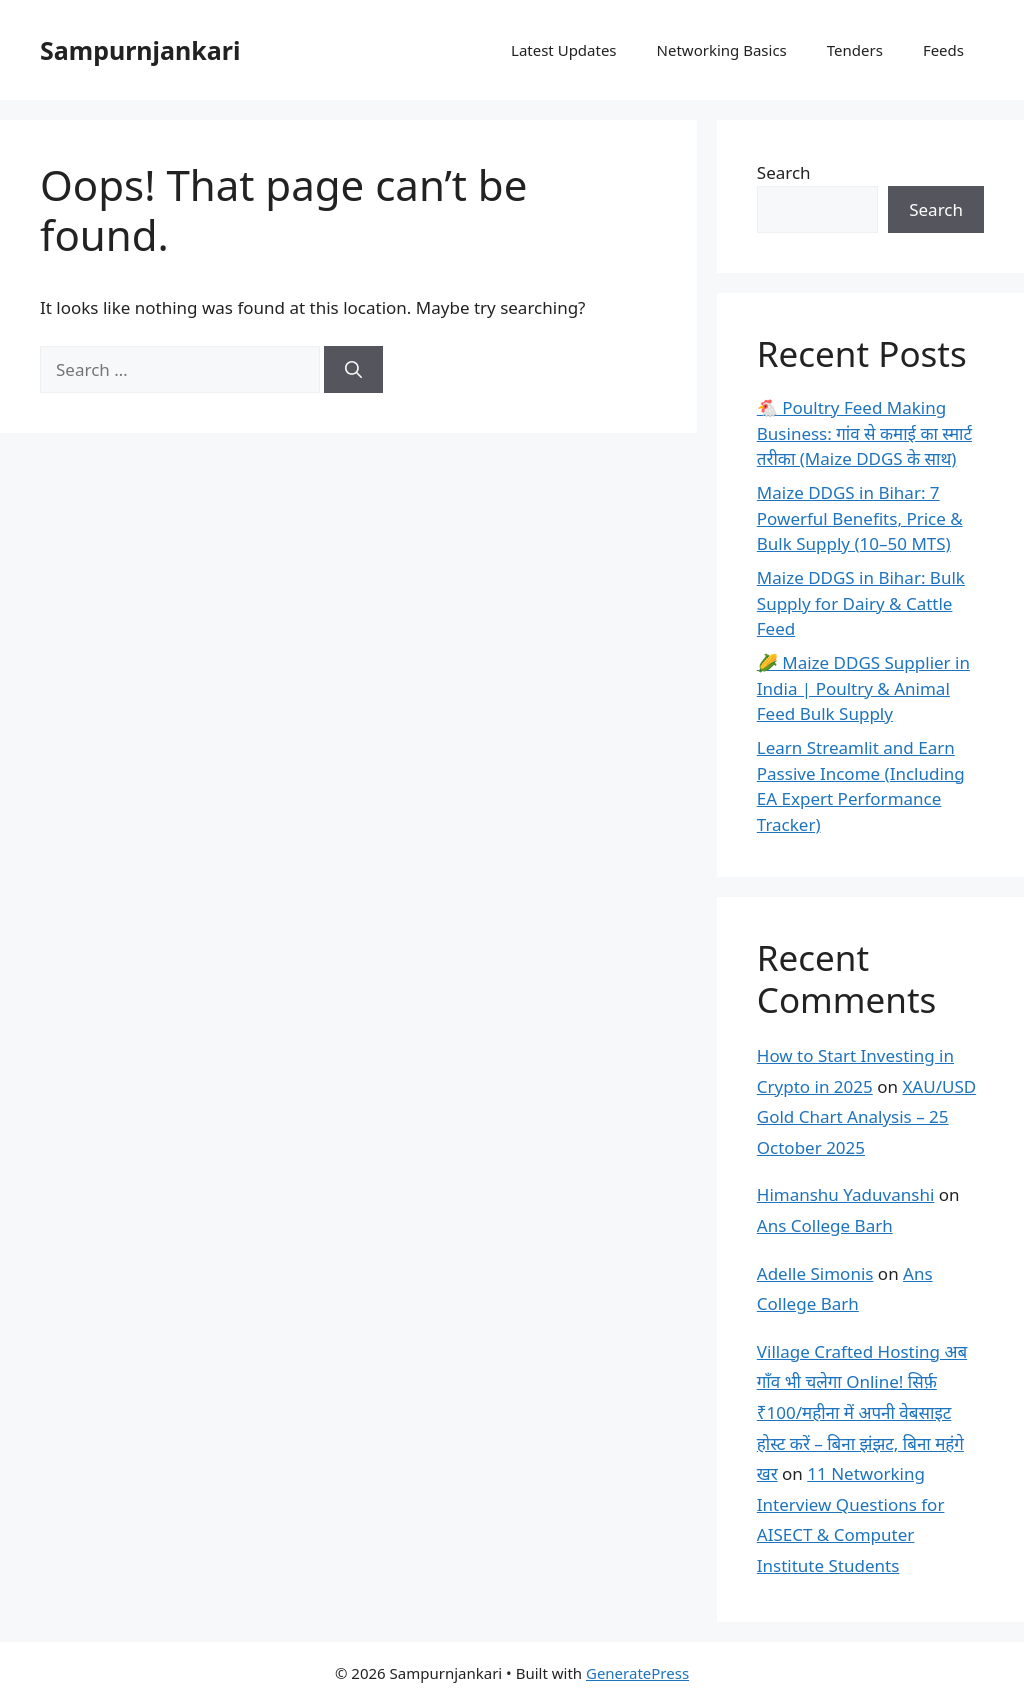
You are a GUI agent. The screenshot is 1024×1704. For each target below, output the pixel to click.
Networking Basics (722, 50)
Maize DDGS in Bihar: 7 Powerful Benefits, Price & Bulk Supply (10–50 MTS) (860, 518)
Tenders (855, 50)
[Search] (353, 370)
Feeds (943, 50)
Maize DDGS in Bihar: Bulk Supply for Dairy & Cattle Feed (861, 603)
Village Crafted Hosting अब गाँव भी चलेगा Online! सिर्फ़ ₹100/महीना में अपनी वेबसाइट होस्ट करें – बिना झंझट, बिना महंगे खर (862, 1412)
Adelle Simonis (815, 1273)
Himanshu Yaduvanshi (845, 1194)
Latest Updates (564, 50)
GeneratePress (637, 1673)
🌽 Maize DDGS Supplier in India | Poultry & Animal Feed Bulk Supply (863, 688)
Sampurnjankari (140, 50)
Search (784, 172)
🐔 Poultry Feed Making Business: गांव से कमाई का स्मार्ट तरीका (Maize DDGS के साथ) (864, 433)
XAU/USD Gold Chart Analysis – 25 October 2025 (866, 1117)
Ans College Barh (825, 1225)
